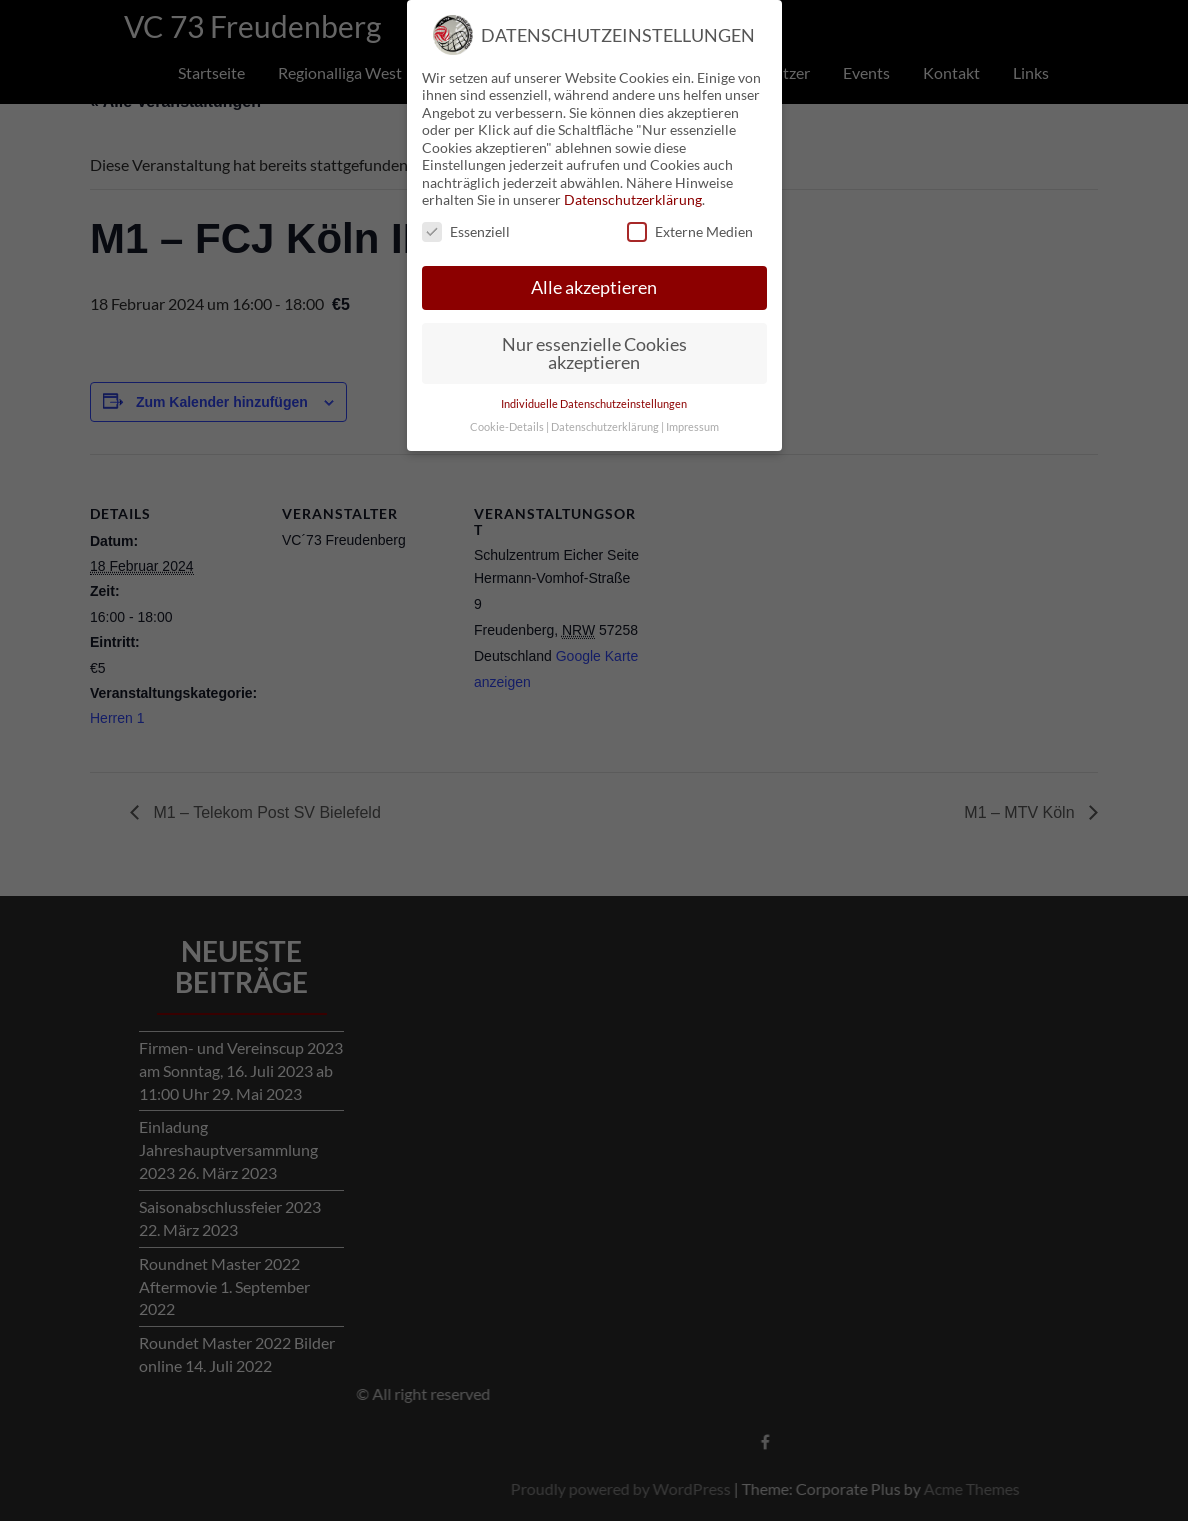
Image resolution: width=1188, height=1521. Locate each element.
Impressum (692, 427)
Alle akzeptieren (594, 287)
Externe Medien (690, 231)
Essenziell (466, 231)
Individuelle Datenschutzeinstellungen (594, 404)
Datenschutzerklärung (633, 199)
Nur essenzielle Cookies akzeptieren (594, 353)
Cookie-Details (507, 427)
